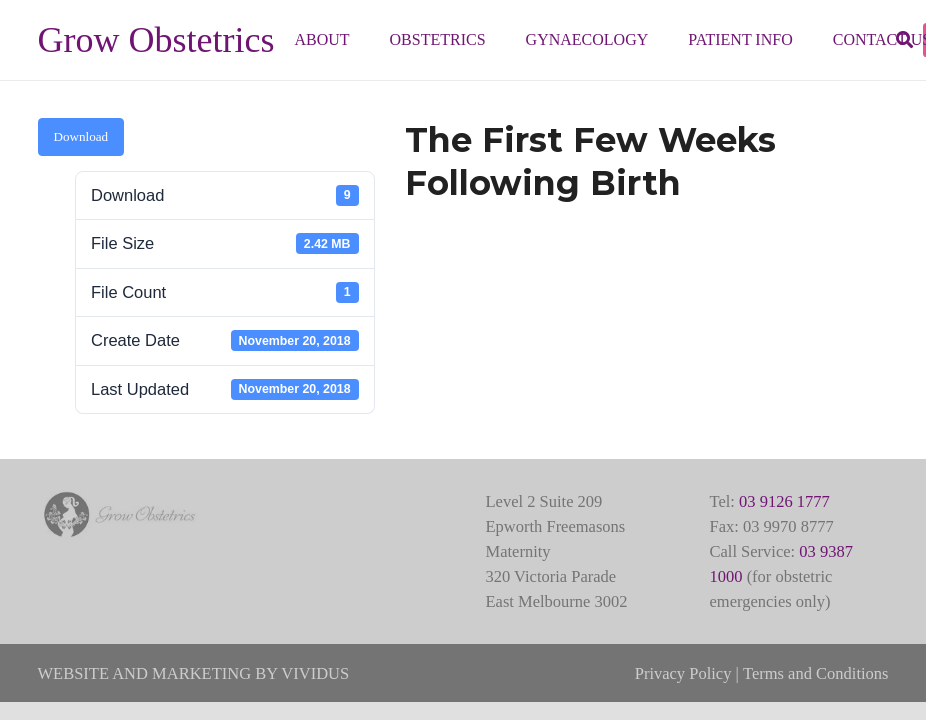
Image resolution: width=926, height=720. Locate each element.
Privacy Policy (683, 673)
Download (81, 136)
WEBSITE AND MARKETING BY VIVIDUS (194, 673)
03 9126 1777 (784, 501)
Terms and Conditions (816, 673)
